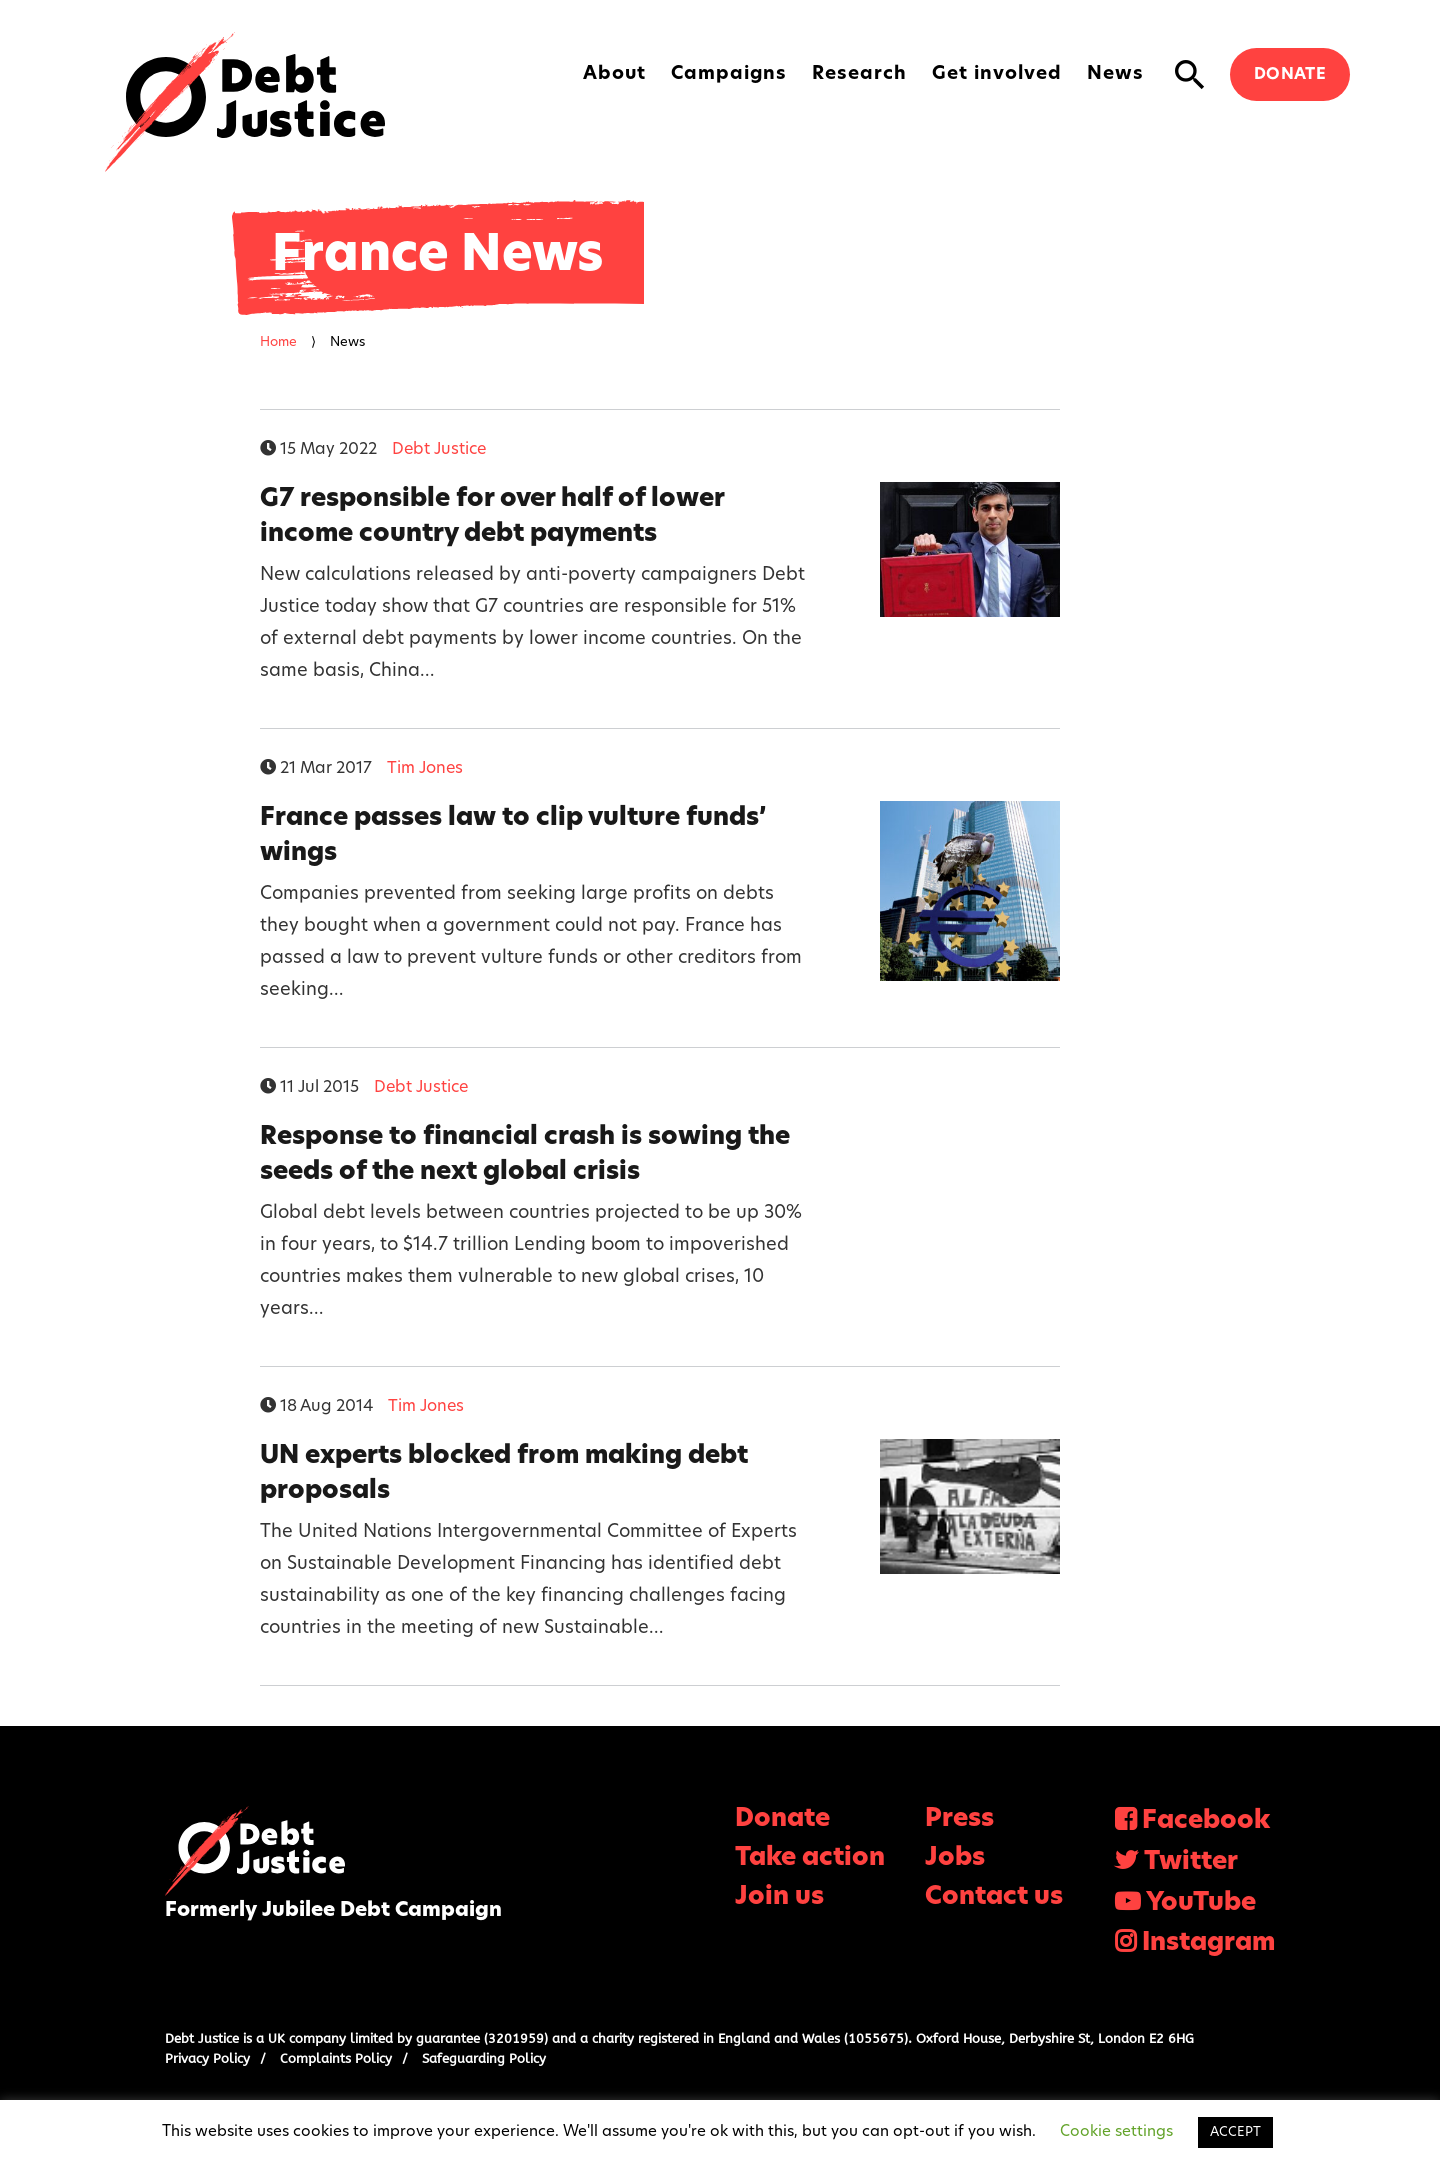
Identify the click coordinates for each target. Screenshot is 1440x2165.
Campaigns (729, 74)
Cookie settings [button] (1116, 2132)
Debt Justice (245, 102)
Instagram (1208, 1943)
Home (278, 342)
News (1115, 74)
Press (959, 1819)
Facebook (1206, 1821)
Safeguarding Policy (484, 2058)
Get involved (997, 74)
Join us (779, 1897)
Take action (810, 1858)
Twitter (1191, 1862)
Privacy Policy (207, 2058)
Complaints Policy (336, 2058)
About (614, 74)
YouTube (1201, 1903)
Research (859, 74)
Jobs (955, 1858)
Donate (1290, 75)
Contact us (994, 1897)
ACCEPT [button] (1235, 2132)
